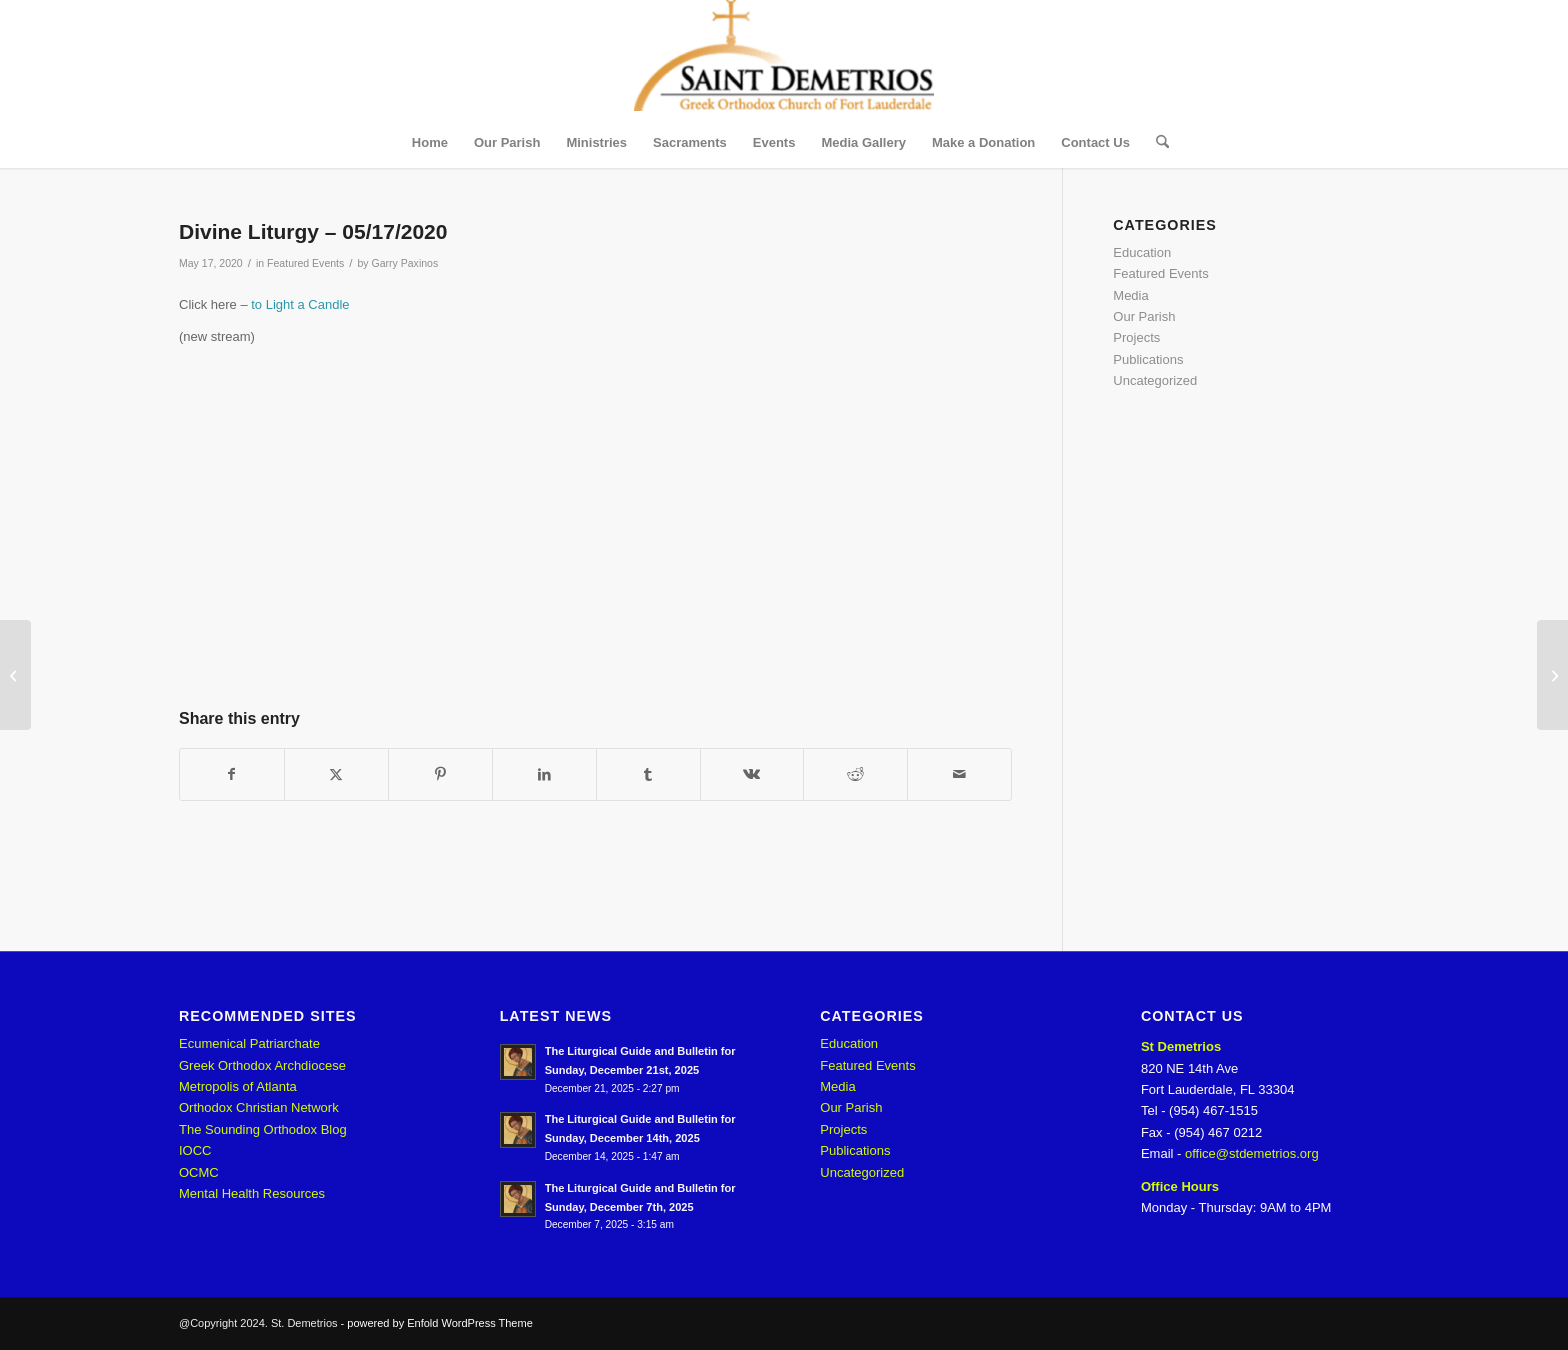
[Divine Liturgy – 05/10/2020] (15, 675)
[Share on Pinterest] (440, 774)
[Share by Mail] (959, 774)
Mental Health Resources (252, 1193)
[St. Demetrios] (784, 59)
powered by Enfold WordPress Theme (439, 1323)
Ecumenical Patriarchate (249, 1043)
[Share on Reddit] (855, 774)
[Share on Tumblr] (648, 774)
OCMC (199, 1172)
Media (1130, 295)
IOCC (195, 1150)
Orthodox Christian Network (259, 1107)
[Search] (1156, 143)
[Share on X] (336, 774)
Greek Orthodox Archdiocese (262, 1065)
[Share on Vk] (752, 774)
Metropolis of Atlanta (238, 1086)
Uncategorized (1155, 380)
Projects (1136, 337)
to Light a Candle (300, 304)
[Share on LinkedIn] (544, 774)
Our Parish (1144, 316)
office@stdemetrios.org (1252, 1153)
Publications (1148, 359)
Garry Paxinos (405, 263)
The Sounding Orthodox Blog (263, 1129)
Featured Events (305, 263)
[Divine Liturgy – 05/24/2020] (1552, 675)
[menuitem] (430, 143)
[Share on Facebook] (232, 774)
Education (1142, 252)
